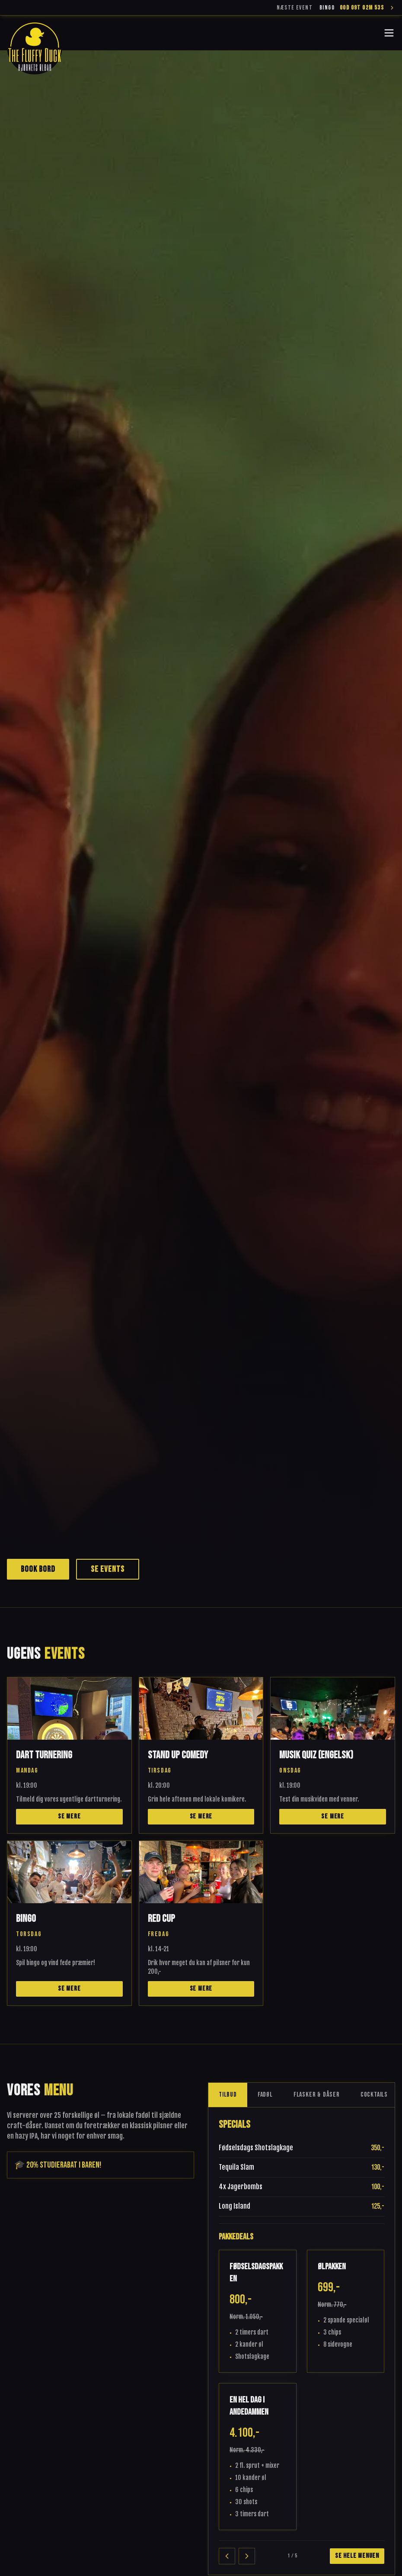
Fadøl (265, 2095)
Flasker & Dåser (317, 2095)
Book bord (38, 1569)
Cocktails (374, 2095)
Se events (107, 1569)
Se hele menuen (357, 2556)
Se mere (69, 1816)
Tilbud (228, 2095)
